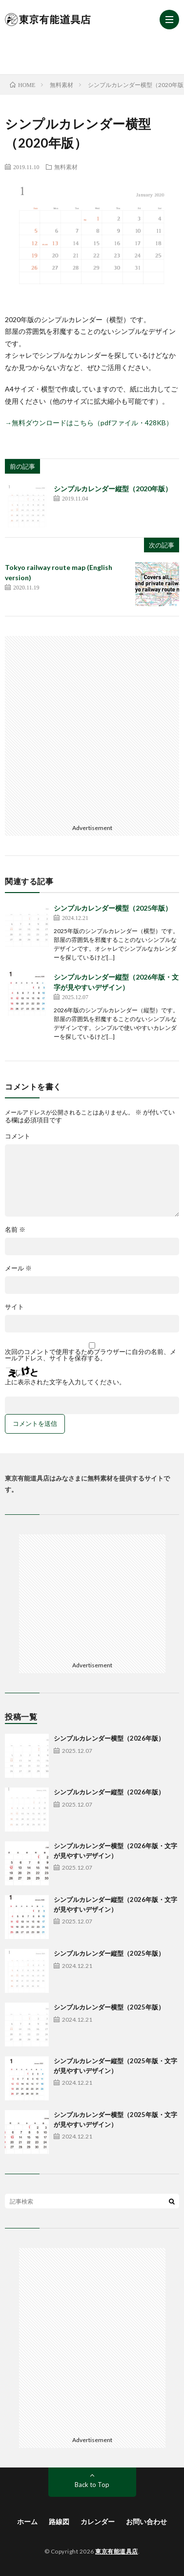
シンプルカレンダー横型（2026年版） (109, 1738)
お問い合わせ (146, 2521)
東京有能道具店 (116, 2551)
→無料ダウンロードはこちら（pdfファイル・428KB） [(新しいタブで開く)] (89, 422)
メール (18, 1268)
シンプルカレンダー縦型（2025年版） (109, 1953)
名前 (15, 1229)
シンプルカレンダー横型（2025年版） (113, 908)
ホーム (27, 2521)
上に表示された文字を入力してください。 (65, 1382)
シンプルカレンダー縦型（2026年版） (109, 1792)
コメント (17, 1136)
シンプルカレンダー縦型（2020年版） (113, 488)
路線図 (59, 2521)
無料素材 (66, 167)
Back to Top (92, 2485)
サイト (14, 1307)
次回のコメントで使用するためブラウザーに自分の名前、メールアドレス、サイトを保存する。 (90, 1355)
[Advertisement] (94, 51)
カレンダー (98, 2521)
